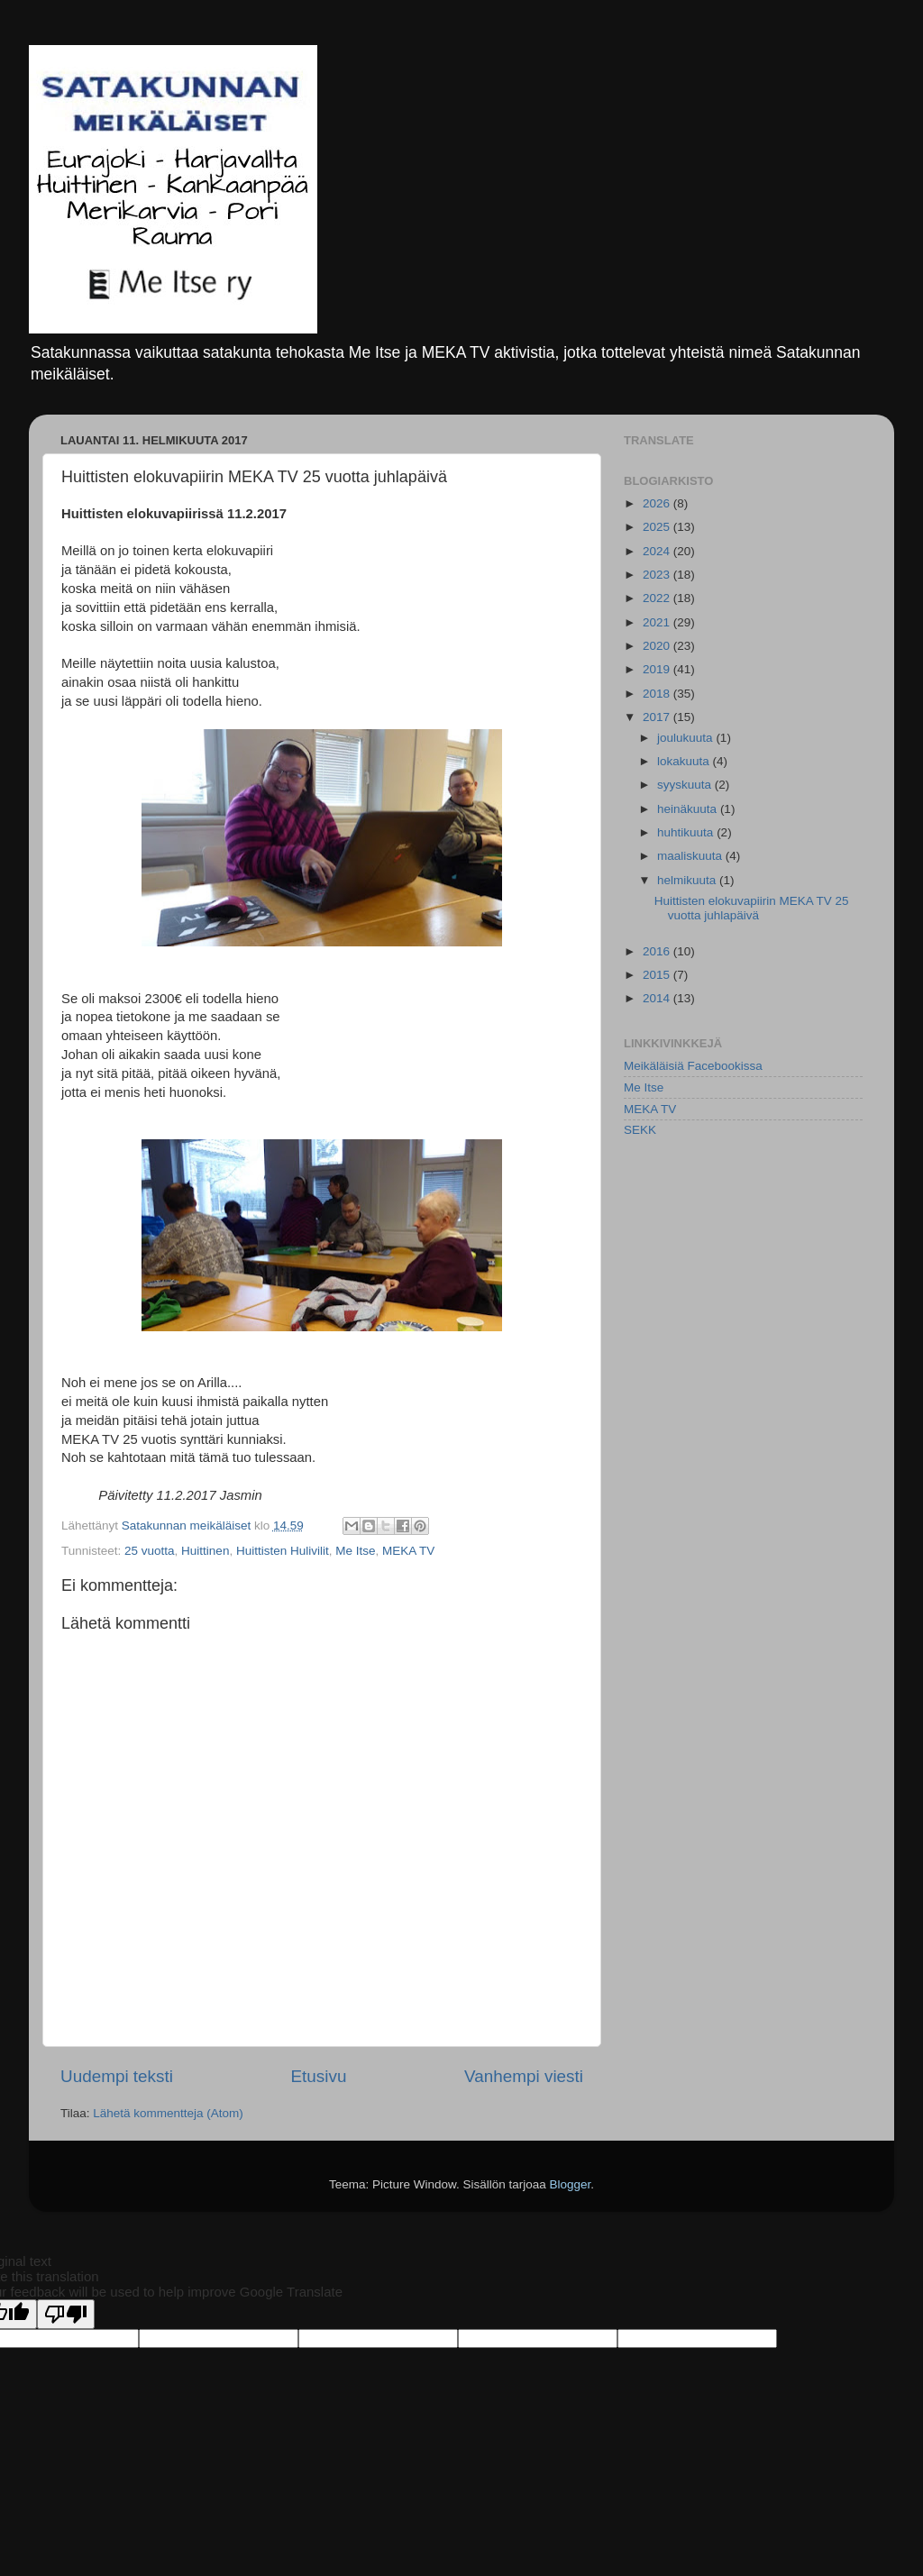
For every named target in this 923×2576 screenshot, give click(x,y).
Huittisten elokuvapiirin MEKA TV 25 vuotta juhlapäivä (751, 908)
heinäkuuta (688, 809)
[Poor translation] (66, 2314)
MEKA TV (408, 1550)
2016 (658, 951)
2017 (658, 717)
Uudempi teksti (116, 2076)
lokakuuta (685, 761)
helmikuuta (688, 880)
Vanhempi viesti (523, 2076)
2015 (658, 975)
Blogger (570, 2184)
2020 (658, 646)
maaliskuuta (691, 856)
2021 (658, 622)
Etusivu (319, 2076)
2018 (658, 693)
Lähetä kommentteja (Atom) (168, 2113)
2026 (658, 503)
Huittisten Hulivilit (282, 1550)
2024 (658, 551)
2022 (658, 598)
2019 (658, 669)
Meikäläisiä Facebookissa (693, 1066)
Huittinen (205, 1550)
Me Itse (355, 1550)
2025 (658, 527)
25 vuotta (149, 1550)
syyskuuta (686, 784)
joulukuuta (686, 737)
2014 (658, 998)
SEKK (640, 1130)
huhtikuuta (687, 832)
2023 (658, 574)
